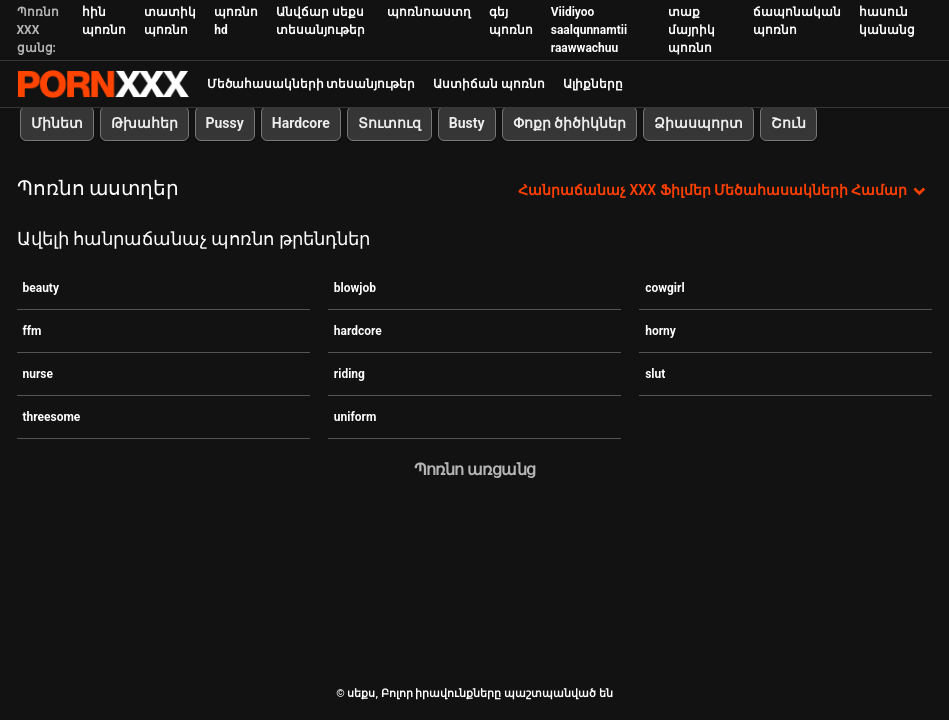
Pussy (225, 123)
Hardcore (301, 123)
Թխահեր (144, 123)
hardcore (358, 331)
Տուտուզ (389, 123)
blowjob (355, 288)
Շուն (788, 123)
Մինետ (57, 123)
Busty (467, 123)
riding (349, 374)
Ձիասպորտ (698, 123)
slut (655, 374)
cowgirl (664, 288)
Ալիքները (593, 84)
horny (660, 331)
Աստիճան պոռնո (489, 84)
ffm (32, 331)
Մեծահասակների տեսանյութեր (311, 84)
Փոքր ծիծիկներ (569, 123)
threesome (52, 417)
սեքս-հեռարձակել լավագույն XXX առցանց (103, 84)
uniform (355, 417)
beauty (41, 288)
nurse (38, 374)
